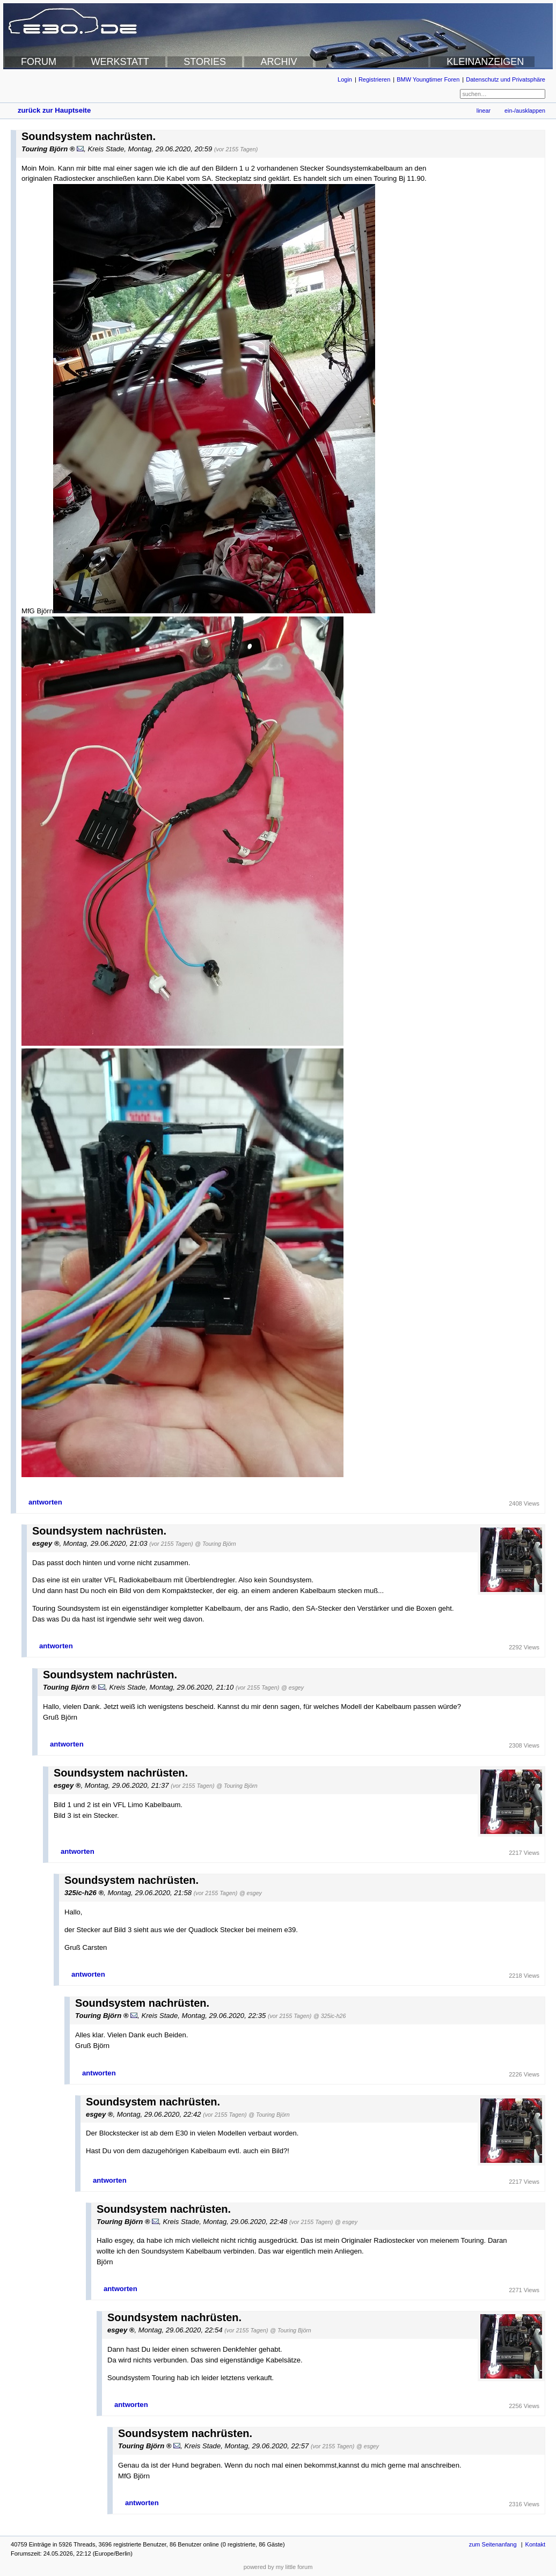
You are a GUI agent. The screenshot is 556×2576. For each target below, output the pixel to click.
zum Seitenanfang (493, 2544)
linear (484, 110)
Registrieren (374, 79)
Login (345, 79)
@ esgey (292, 1687)
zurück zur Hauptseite (54, 110)
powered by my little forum (278, 2567)
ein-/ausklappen (524, 110)
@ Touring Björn (215, 1543)
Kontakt (535, 2544)
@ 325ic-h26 (329, 2016)
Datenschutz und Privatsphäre (505, 79)
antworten (45, 1502)
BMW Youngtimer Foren (428, 79)
